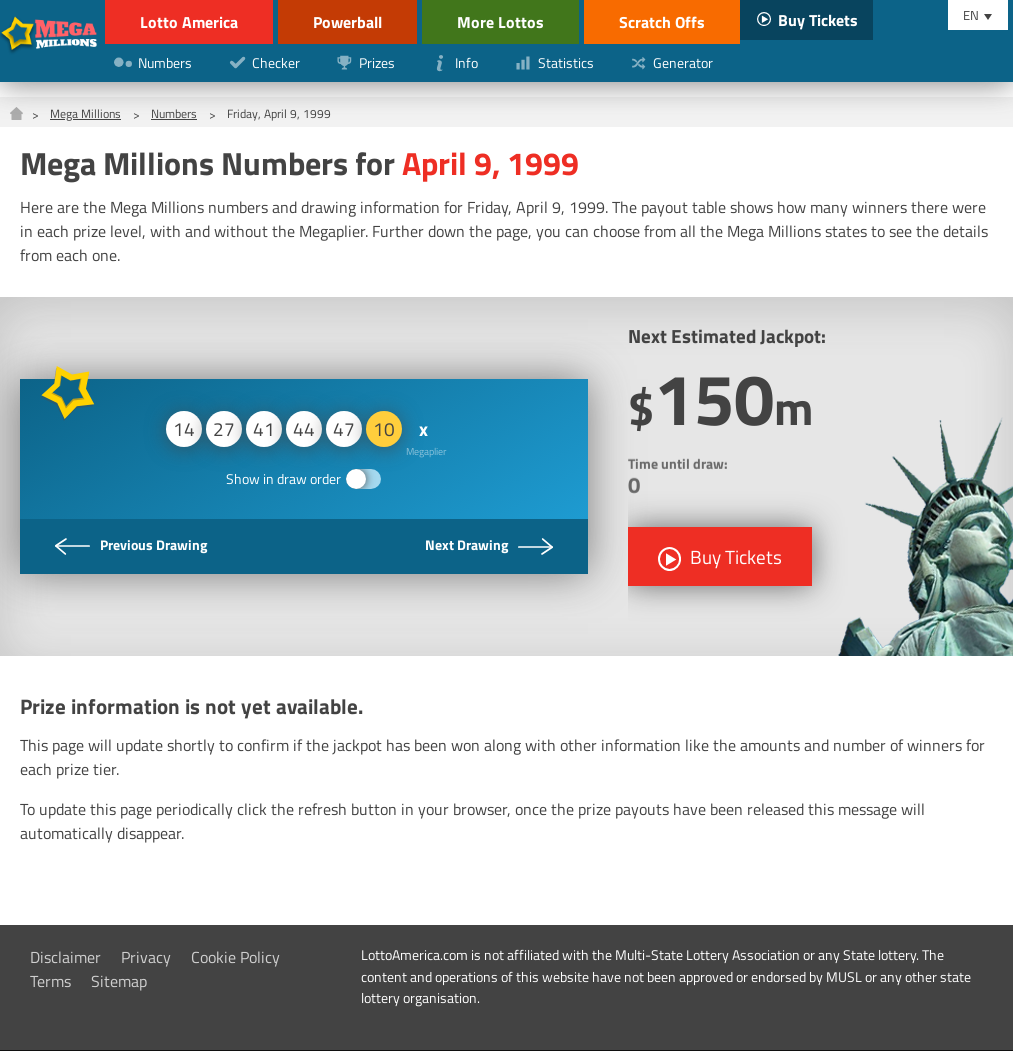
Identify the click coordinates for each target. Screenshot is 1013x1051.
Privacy (146, 957)
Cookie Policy (235, 957)
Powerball (347, 22)
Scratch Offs (662, 22)
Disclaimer (65, 957)
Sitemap (119, 981)
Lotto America (189, 22)
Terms (50, 981)
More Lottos (500, 22)
